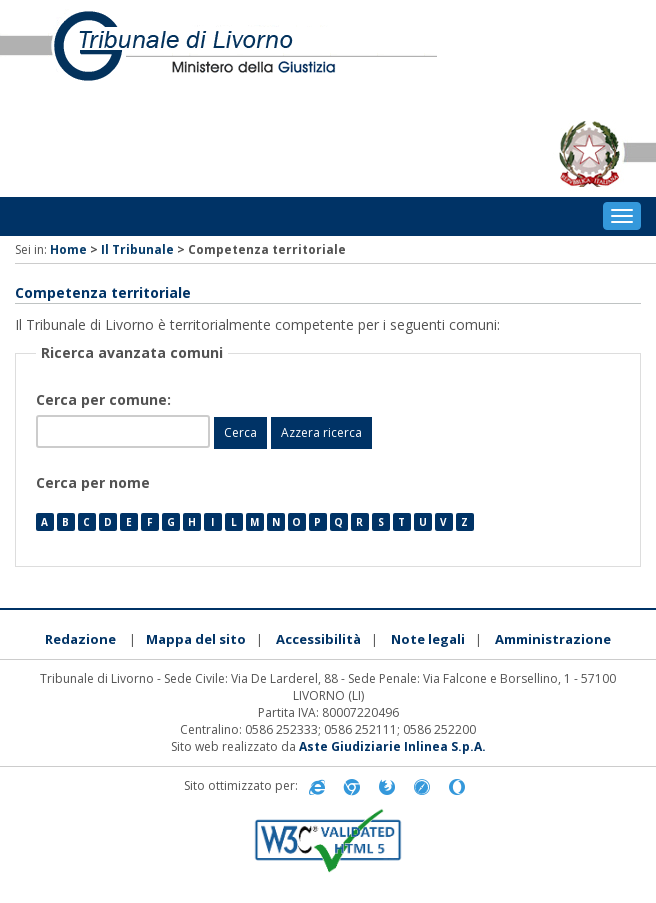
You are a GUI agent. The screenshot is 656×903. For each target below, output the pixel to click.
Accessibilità (318, 639)
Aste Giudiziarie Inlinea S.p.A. (392, 746)
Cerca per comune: (105, 399)
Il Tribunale (137, 249)
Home (68, 249)
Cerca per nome (93, 482)
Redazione (80, 639)
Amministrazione (553, 639)
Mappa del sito (196, 639)
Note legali (428, 639)
